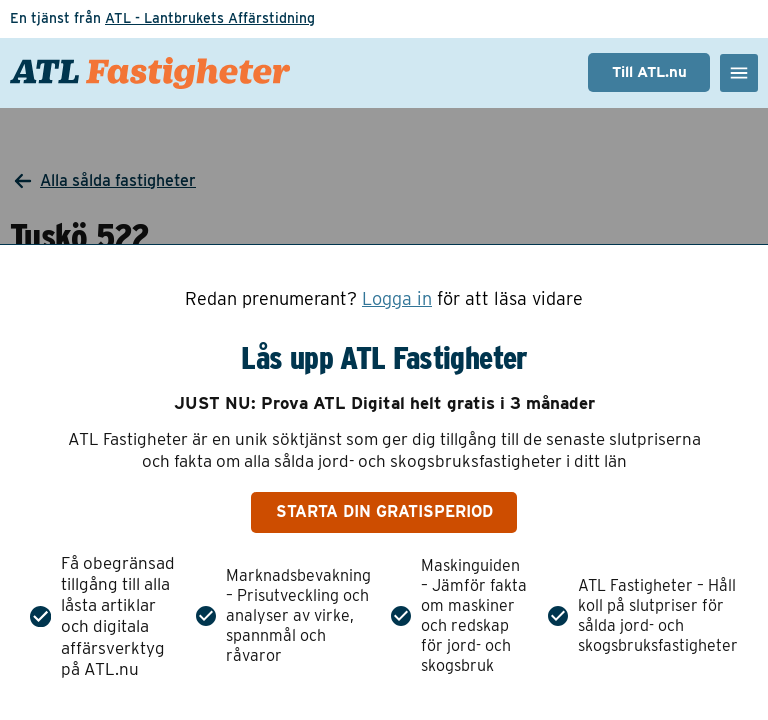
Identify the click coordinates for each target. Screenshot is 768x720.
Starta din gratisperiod (384, 511)
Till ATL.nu (649, 72)
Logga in (397, 299)
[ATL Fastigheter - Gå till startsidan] (150, 73)
